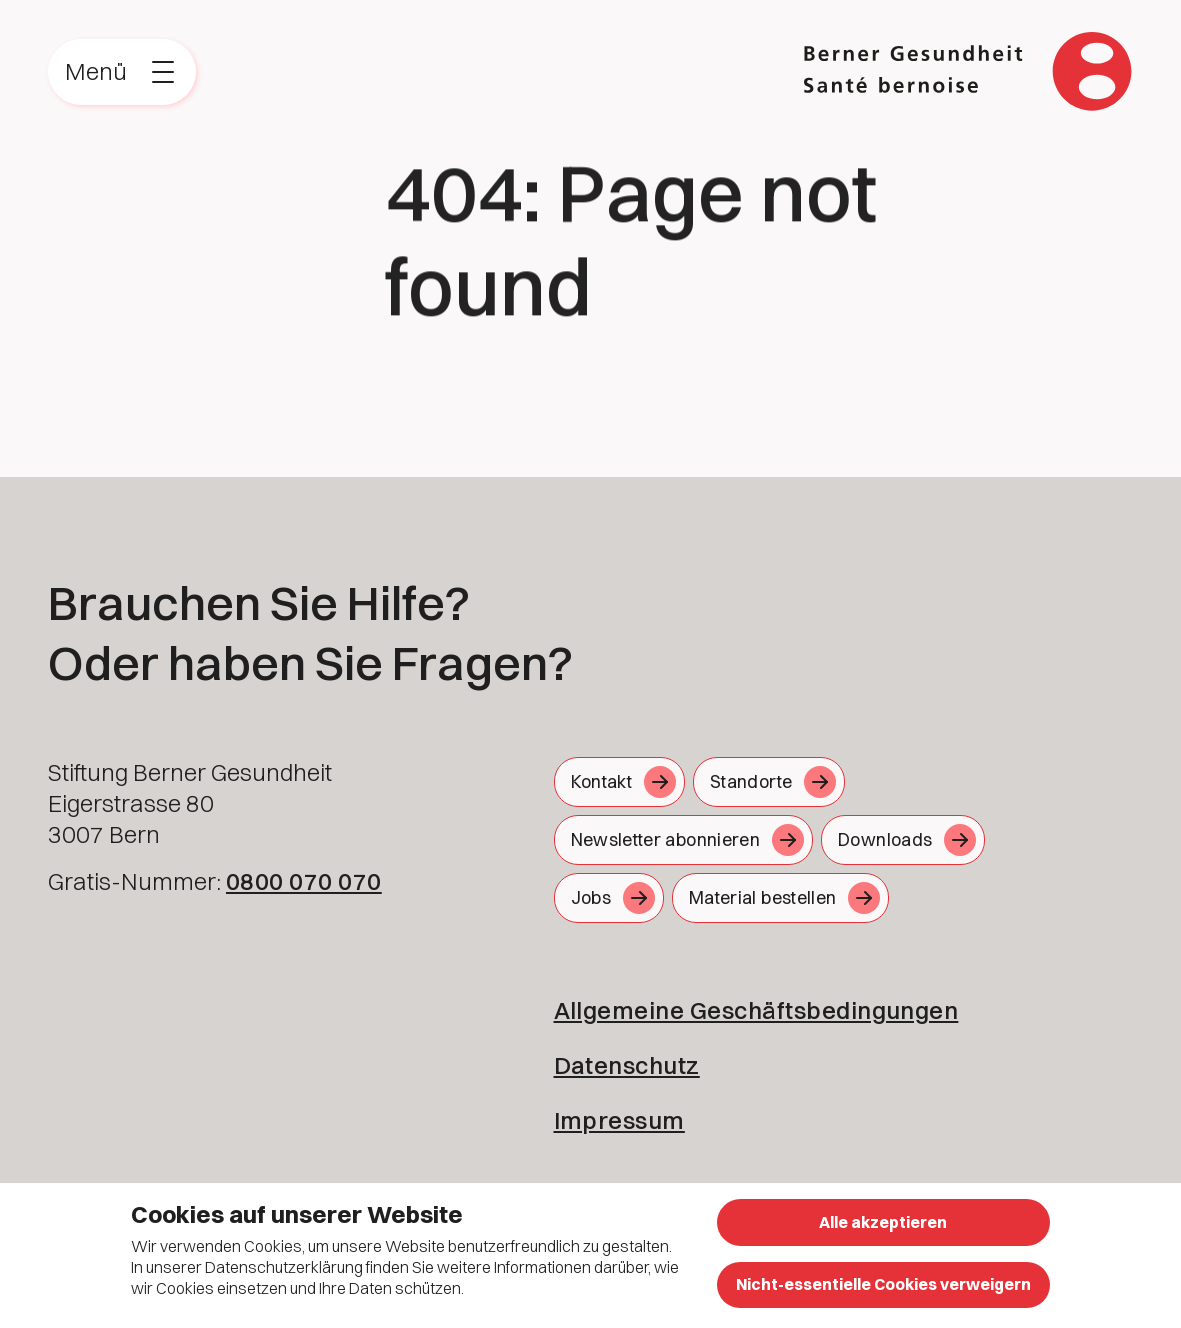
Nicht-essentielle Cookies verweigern (883, 1284)
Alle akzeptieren (883, 1222)
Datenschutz (627, 1065)
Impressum (619, 1120)
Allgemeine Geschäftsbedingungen (756, 1010)
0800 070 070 (304, 881)
